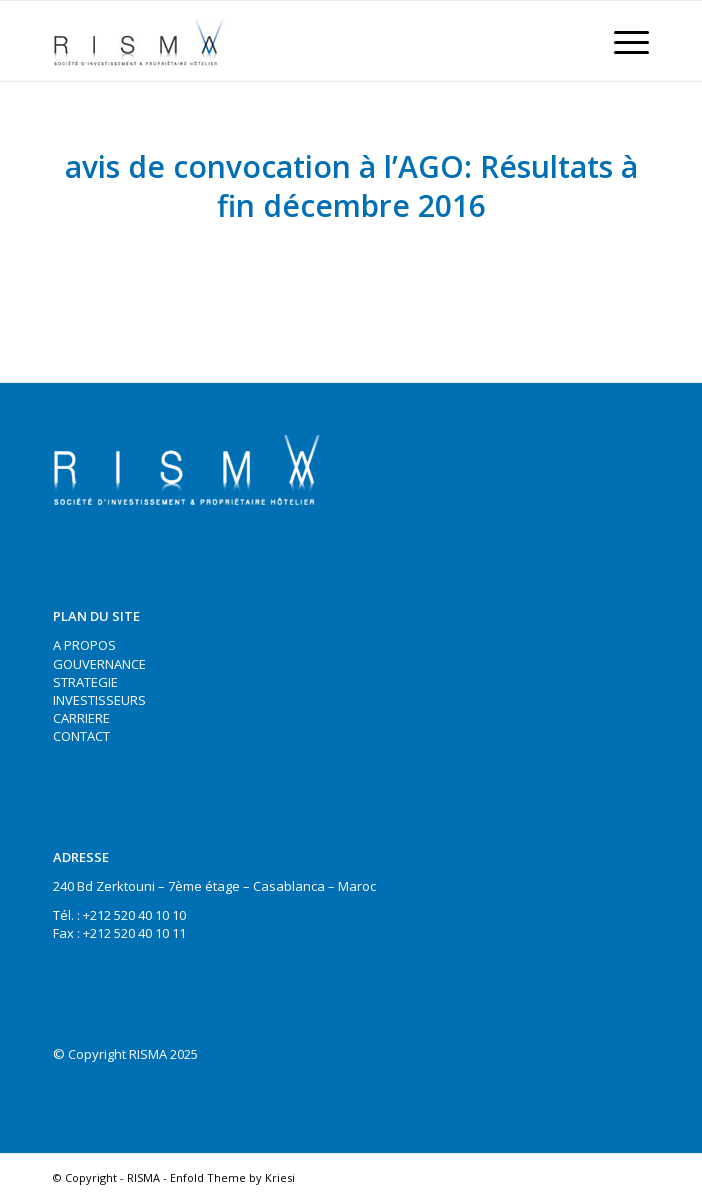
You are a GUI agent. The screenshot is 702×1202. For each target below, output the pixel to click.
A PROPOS (84, 645)
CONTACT (81, 736)
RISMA (143, 1177)
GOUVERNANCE (99, 664)
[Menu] (621, 41)
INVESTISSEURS (99, 700)
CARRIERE (81, 718)
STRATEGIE (85, 682)
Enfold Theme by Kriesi (232, 1177)
